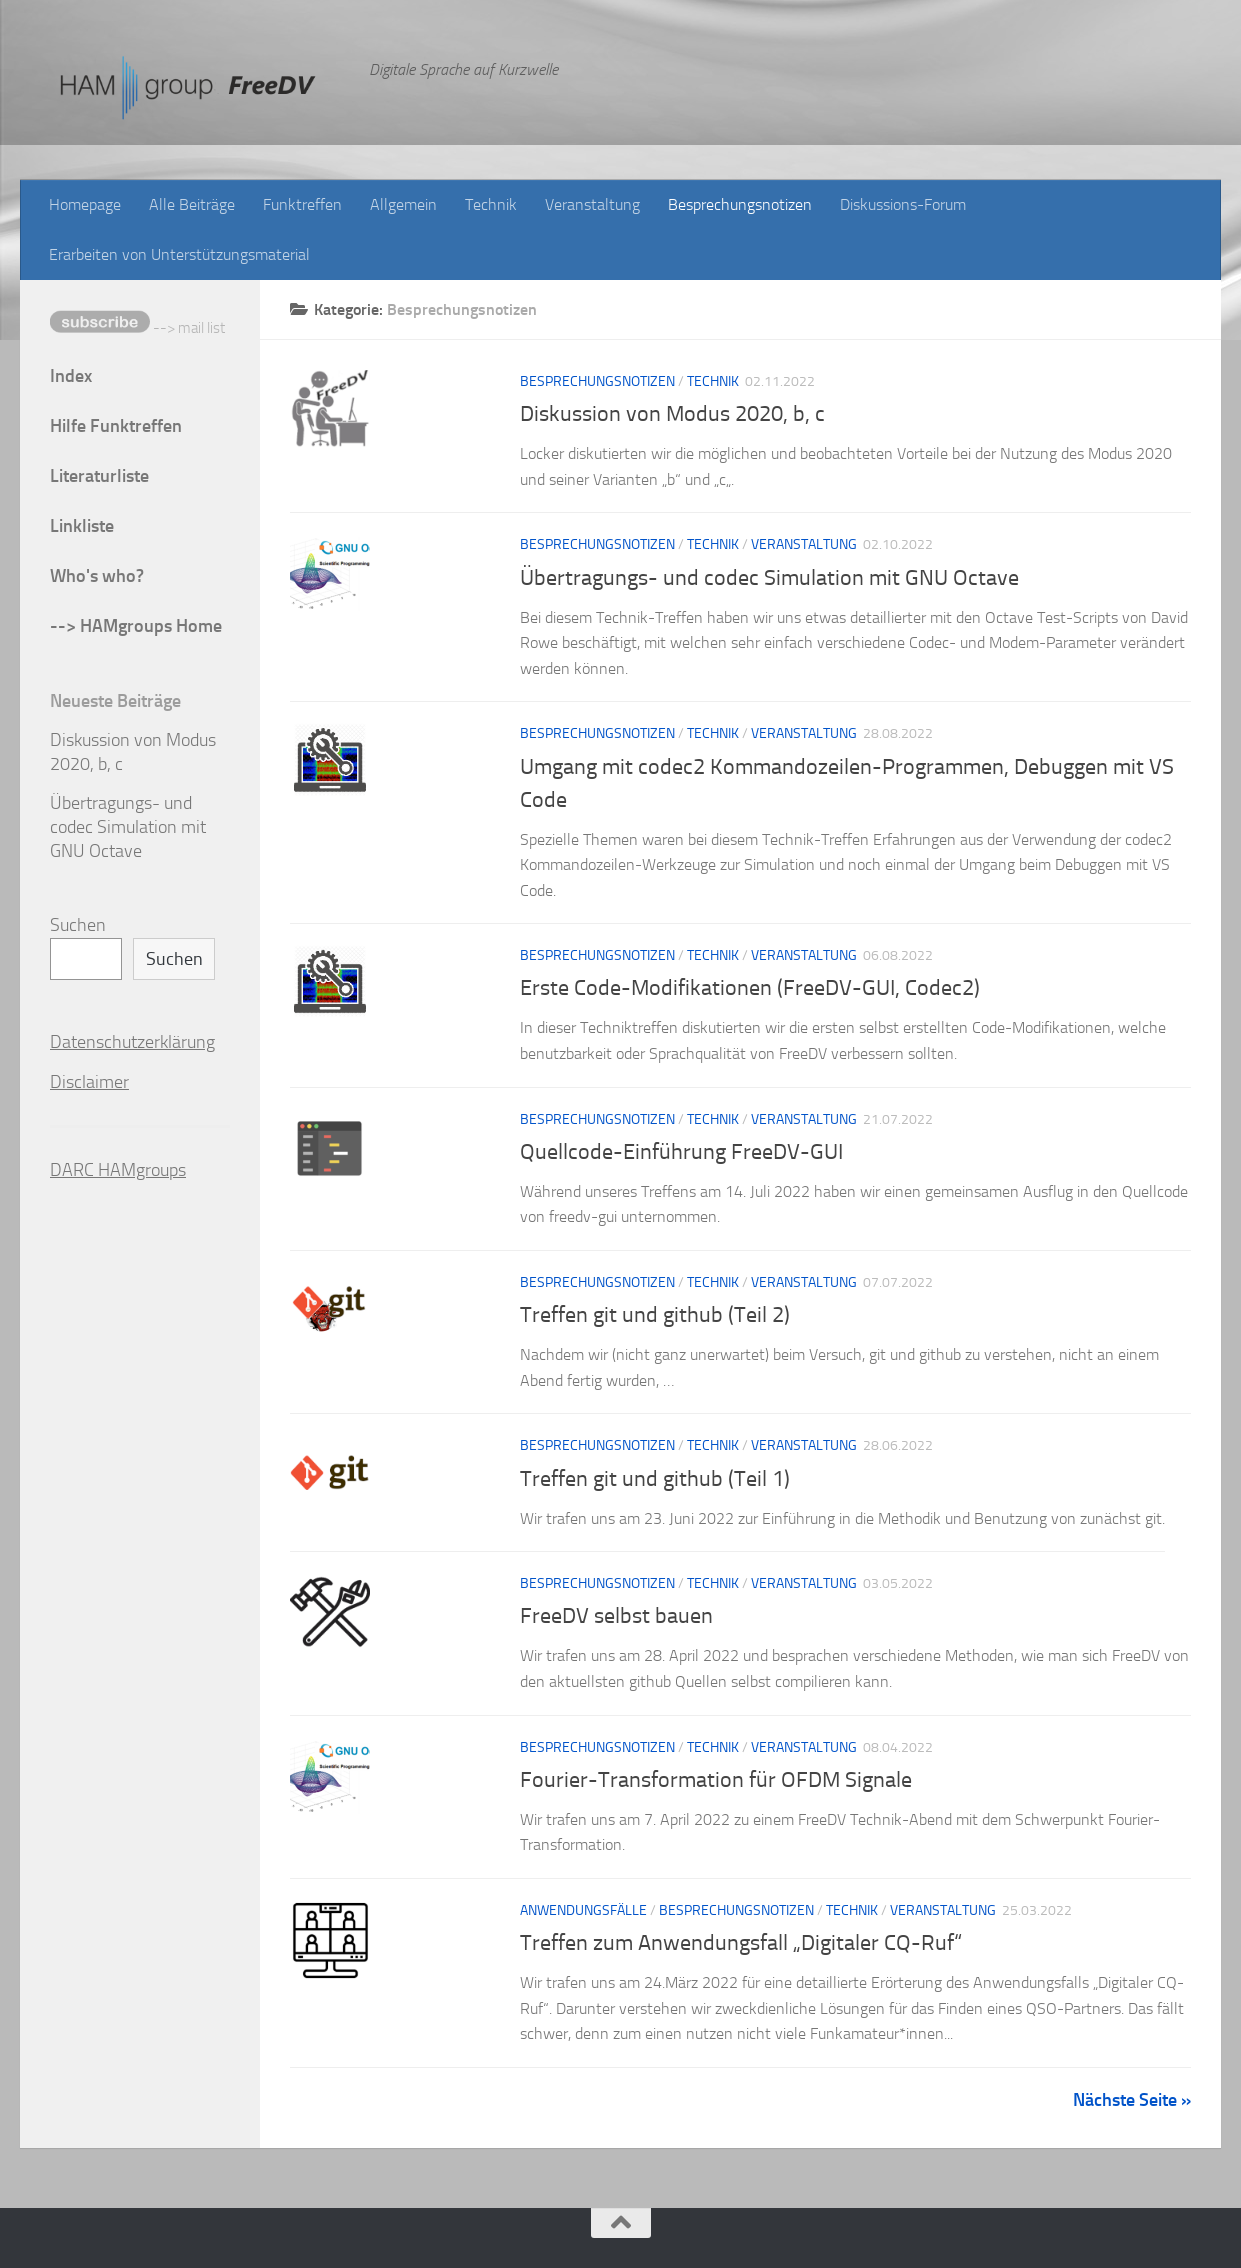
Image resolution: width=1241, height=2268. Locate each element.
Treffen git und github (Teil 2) (655, 1315)
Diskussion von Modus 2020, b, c (672, 414)
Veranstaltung (592, 204)
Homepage (85, 204)
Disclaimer (89, 1082)
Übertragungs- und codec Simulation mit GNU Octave (769, 578)
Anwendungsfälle (583, 1910)
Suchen (78, 925)
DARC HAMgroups (118, 1170)
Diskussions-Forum (903, 204)
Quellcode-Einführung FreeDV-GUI (681, 1152)
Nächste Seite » (1132, 2100)
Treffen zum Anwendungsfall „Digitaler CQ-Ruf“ (741, 1943)
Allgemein (403, 204)
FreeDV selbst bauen (616, 1616)
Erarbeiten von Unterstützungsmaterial (179, 254)
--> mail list (137, 328)
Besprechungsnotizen (740, 204)
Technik (491, 204)
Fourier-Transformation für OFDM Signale (716, 1780)
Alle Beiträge (192, 204)
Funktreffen (302, 204)
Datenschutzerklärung (132, 1042)
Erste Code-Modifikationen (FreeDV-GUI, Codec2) (750, 988)
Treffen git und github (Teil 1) (655, 1479)
